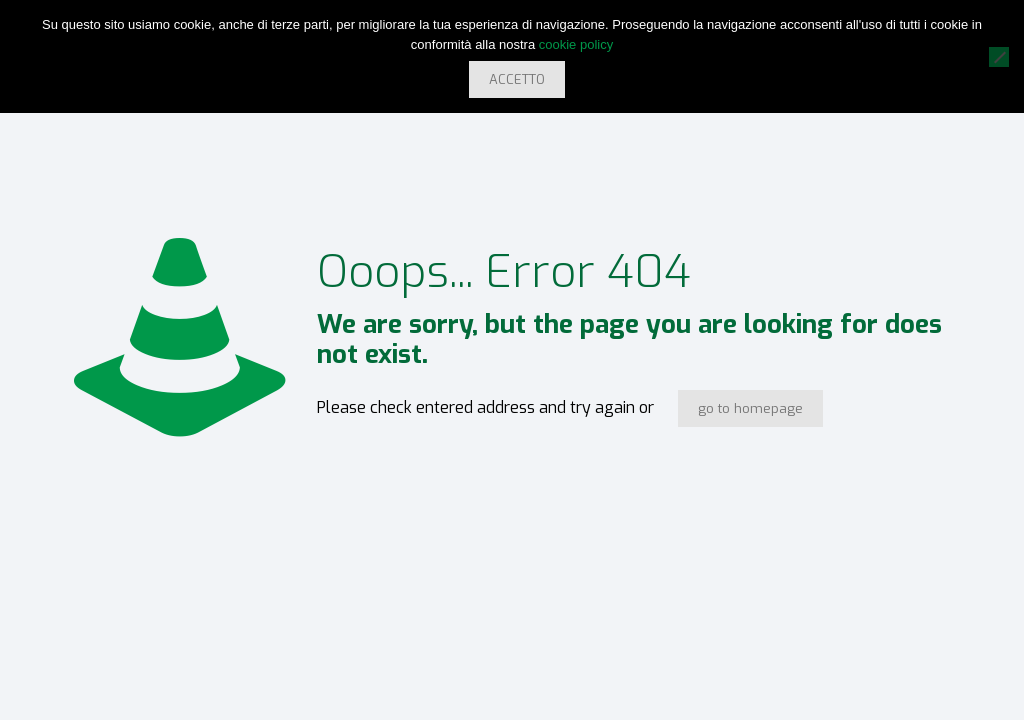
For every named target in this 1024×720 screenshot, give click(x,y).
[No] (999, 57)
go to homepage (750, 408)
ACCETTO (517, 79)
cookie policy (576, 44)
